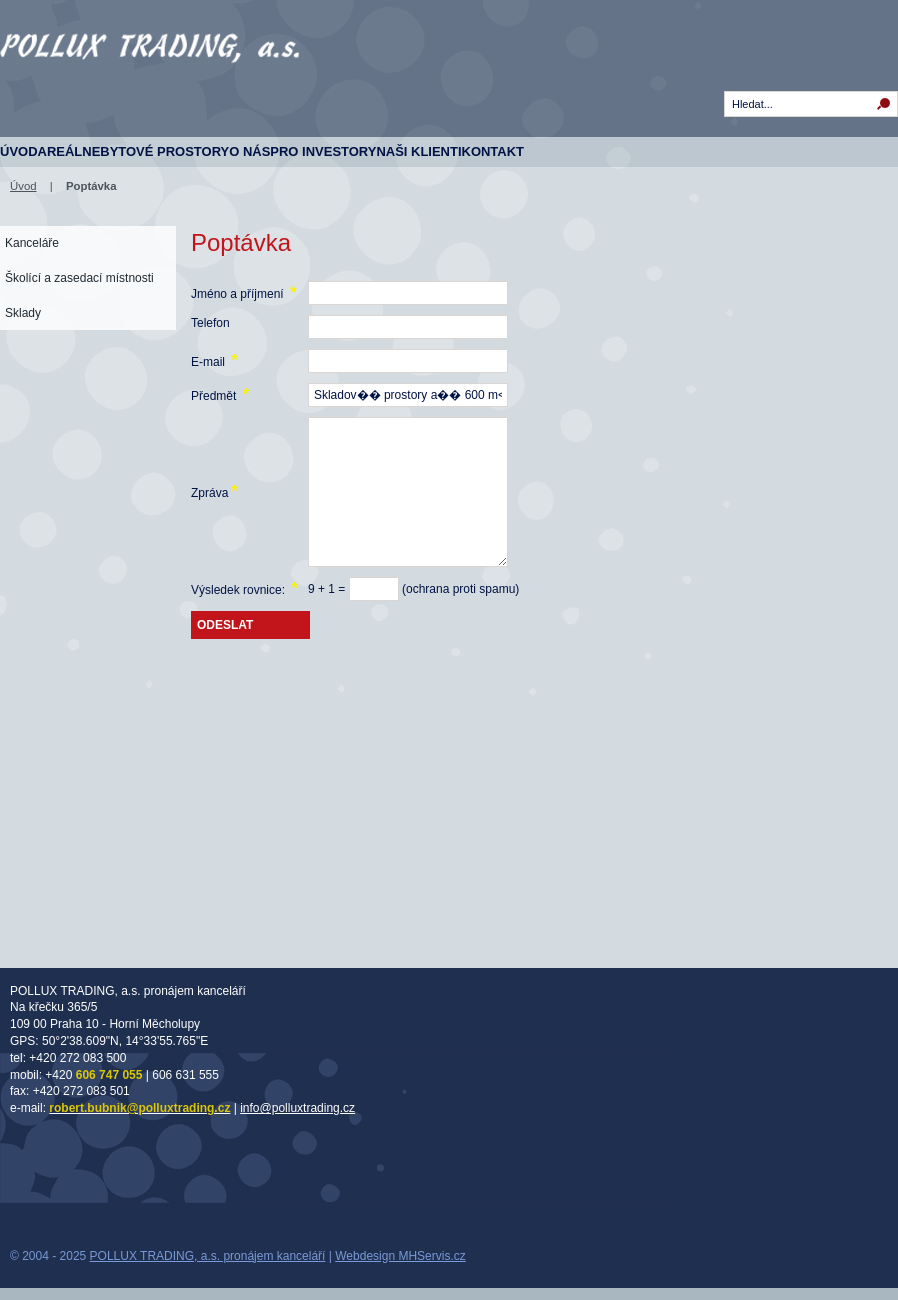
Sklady (23, 313)
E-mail (214, 360)
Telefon (210, 323)
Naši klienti (418, 151)
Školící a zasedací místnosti (79, 278)
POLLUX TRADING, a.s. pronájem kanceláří (208, 1256)
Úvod (19, 151)
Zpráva (214, 491)
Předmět (220, 394)
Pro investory (323, 151)
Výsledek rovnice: (244, 588)
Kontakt (493, 151)
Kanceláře (32, 243)
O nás (249, 151)
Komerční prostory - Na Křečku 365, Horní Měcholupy (150, 79)
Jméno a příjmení (244, 292)
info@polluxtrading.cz (297, 1108)
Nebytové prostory (155, 151)
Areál (60, 151)
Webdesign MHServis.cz (400, 1256)
